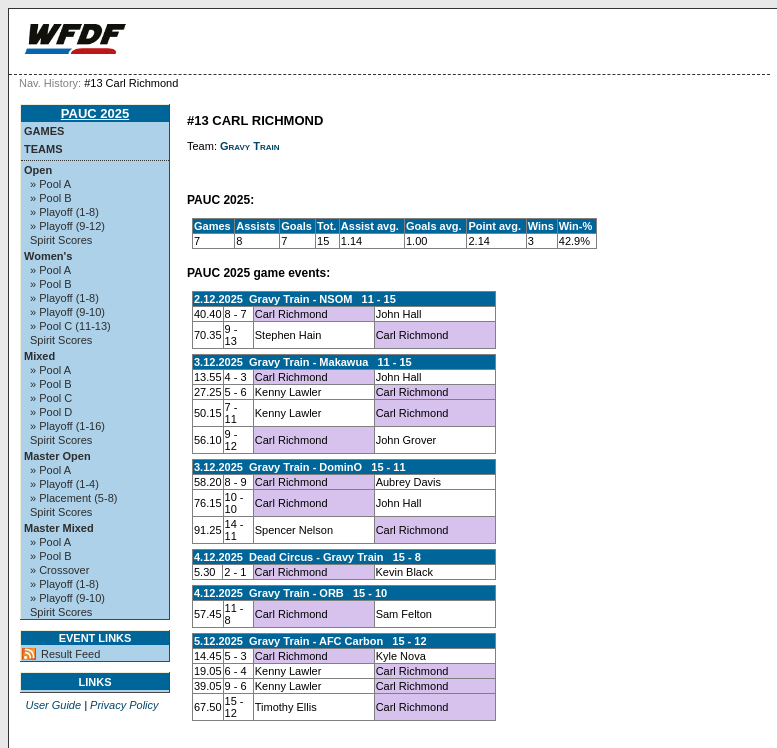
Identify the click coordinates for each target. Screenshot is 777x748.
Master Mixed (59, 528)
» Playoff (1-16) (67, 426)
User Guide (53, 705)
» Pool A (50, 184)
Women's (48, 256)
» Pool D (51, 412)
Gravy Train (250, 146)
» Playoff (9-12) (67, 226)
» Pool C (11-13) (70, 326)
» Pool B (51, 198)
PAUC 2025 (95, 113)
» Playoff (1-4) (64, 484)
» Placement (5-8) (73, 498)
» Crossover (59, 570)
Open (38, 170)
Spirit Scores (61, 240)
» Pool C (51, 398)
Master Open (57, 456)
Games (44, 131)
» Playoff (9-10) (67, 312)
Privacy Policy (124, 705)
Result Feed (70, 654)
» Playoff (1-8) (64, 212)
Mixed (39, 356)
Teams (43, 149)
